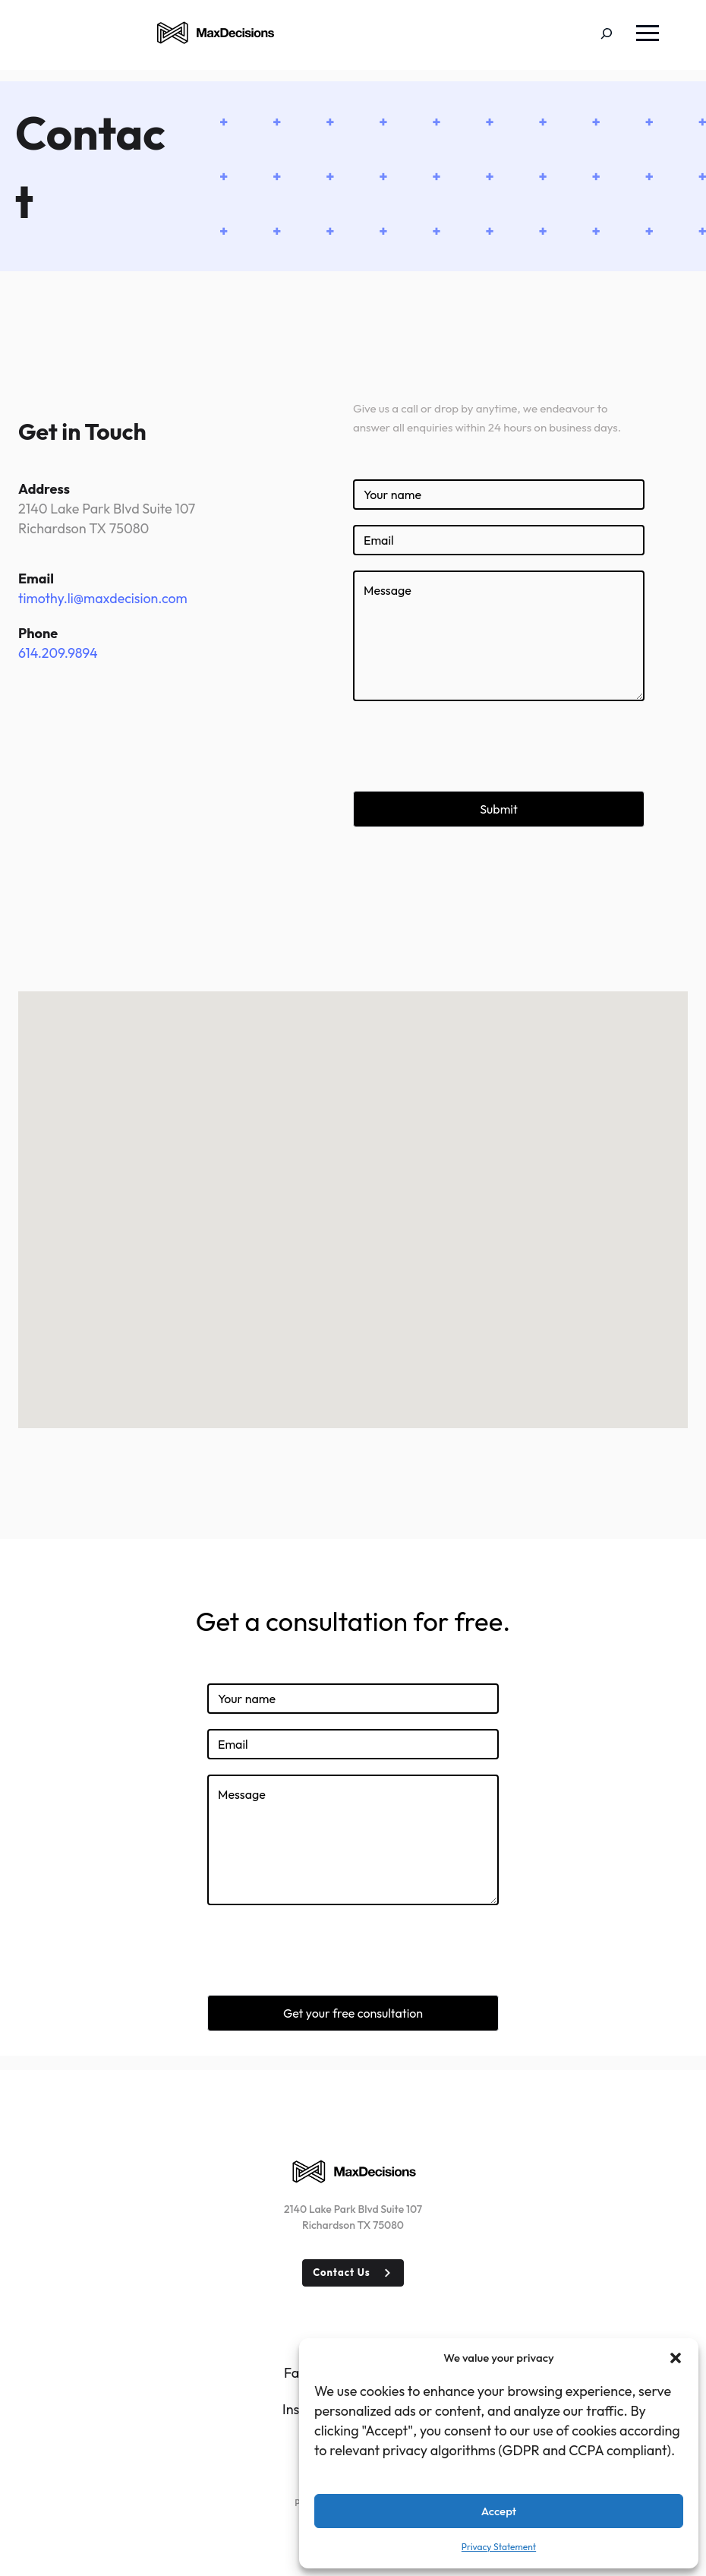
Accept (499, 2511)
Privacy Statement (499, 2546)
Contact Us (341, 2272)
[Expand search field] (618, 35)
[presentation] (468, 746)
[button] (675, 2358)
